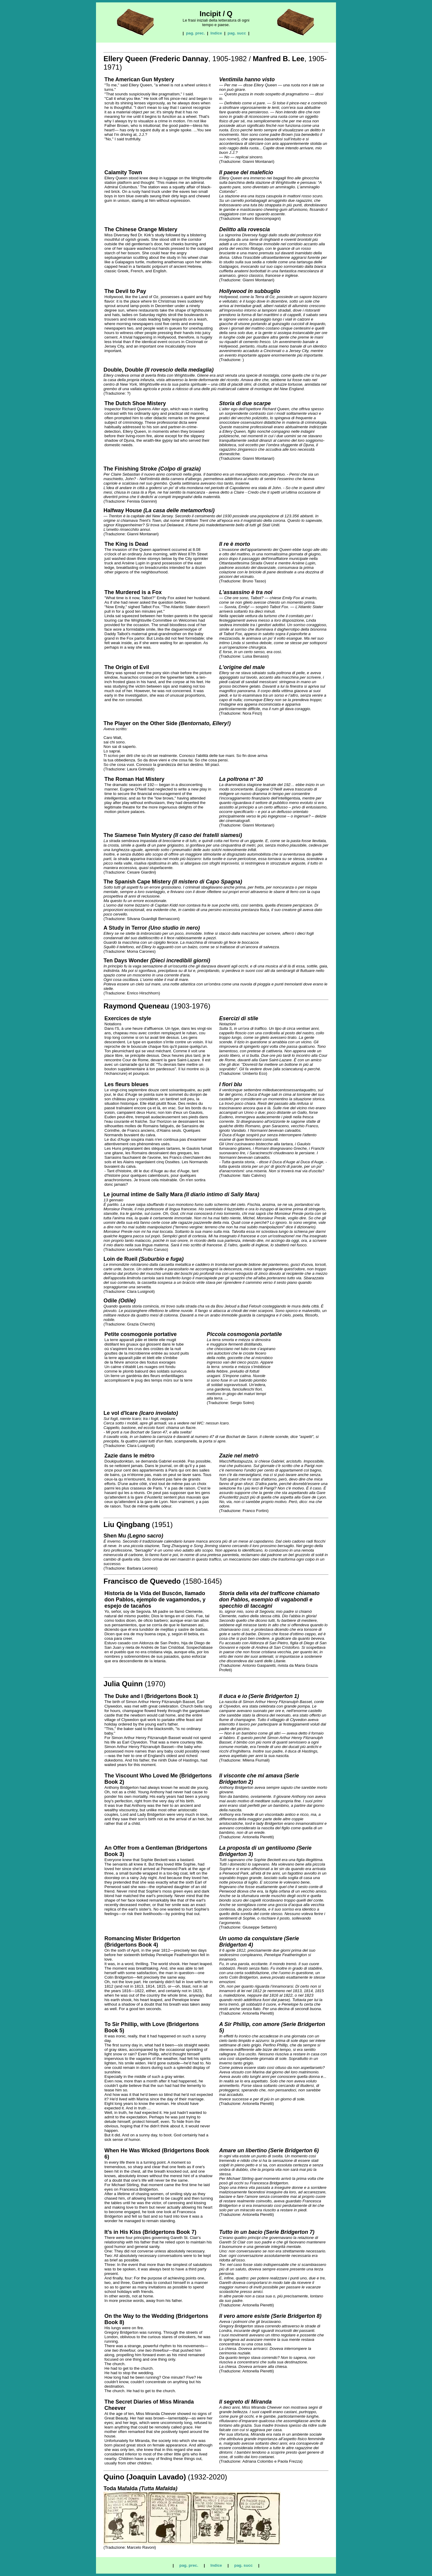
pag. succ (237, 33)
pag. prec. (195, 33)
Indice (216, 33)
